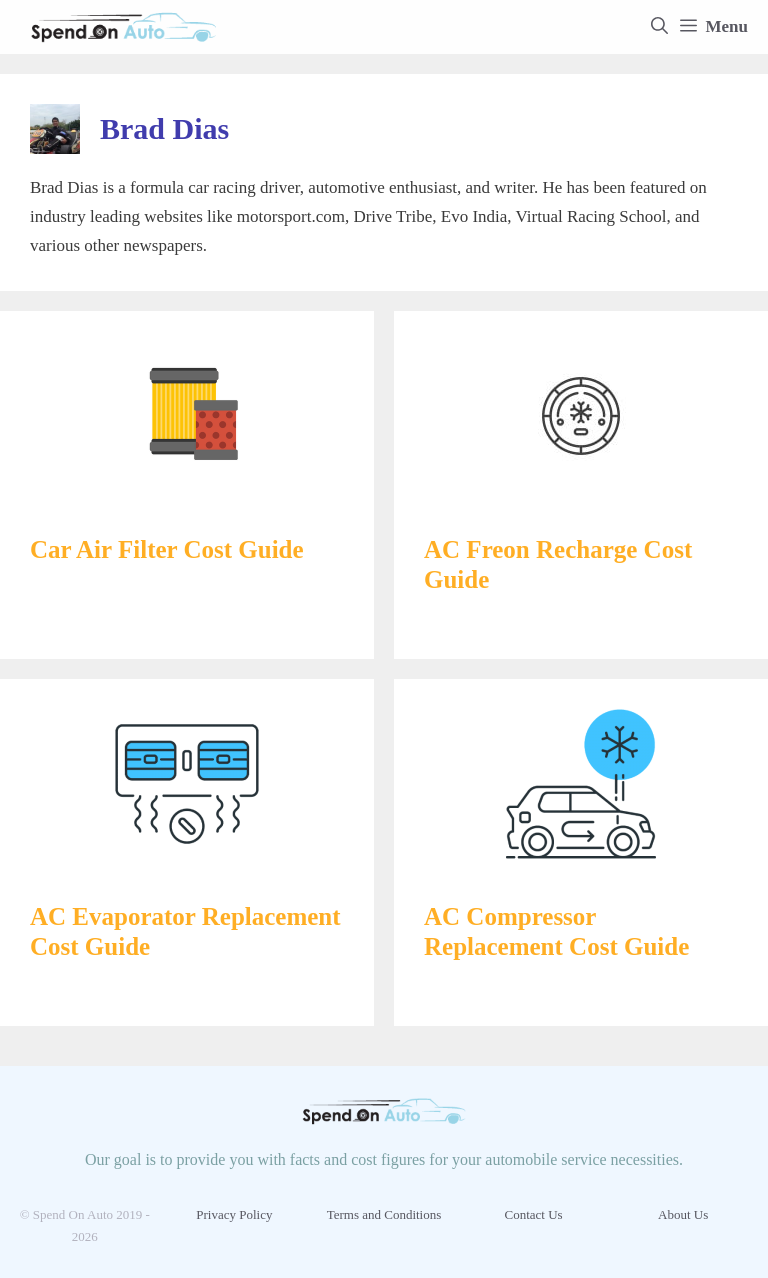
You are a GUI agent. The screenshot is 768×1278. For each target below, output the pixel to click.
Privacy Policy (234, 1214)
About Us (683, 1214)
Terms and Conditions (384, 1214)
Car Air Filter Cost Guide (167, 549)
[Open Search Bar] (659, 27)
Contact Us (534, 1214)
